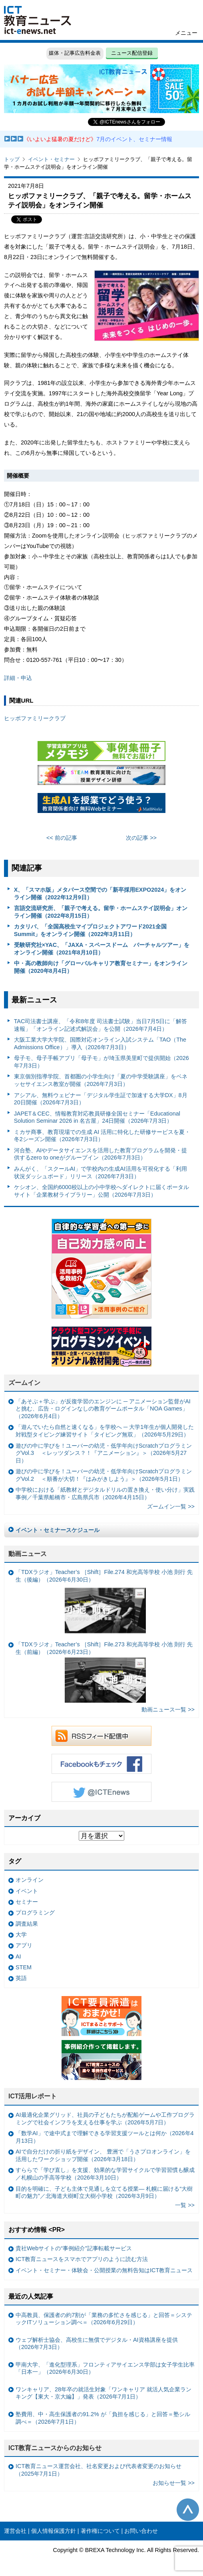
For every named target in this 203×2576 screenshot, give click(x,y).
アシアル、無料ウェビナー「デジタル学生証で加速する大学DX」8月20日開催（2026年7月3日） (100, 1099)
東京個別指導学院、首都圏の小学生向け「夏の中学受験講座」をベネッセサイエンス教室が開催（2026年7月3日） (100, 1080)
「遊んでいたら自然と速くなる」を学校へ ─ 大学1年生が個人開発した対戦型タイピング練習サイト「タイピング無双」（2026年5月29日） (105, 1431)
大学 (21, 1934)
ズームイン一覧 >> (171, 1506)
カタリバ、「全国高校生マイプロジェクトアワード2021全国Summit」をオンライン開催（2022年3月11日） (90, 930)
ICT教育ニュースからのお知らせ (55, 2448)
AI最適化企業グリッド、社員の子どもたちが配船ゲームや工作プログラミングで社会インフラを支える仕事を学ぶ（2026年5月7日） (105, 2119)
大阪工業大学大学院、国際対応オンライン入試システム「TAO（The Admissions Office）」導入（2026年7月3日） (100, 1043)
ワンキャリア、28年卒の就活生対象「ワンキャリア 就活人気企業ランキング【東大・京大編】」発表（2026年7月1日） (103, 2393)
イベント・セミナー (51, 159)
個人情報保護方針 (53, 2531)
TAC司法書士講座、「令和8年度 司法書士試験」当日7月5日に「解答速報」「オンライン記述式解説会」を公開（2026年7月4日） (100, 1025)
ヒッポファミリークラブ (35, 718)
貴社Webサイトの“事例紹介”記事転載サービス (74, 2248)
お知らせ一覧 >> (174, 2483)
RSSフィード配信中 (101, 1736)
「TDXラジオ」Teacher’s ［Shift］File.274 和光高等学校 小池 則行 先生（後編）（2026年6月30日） (104, 1602)
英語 (21, 1978)
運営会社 (15, 2531)
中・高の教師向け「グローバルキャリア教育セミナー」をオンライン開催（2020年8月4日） (100, 967)
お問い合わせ (141, 2531)
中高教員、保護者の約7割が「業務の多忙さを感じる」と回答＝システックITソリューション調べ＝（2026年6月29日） (104, 2319)
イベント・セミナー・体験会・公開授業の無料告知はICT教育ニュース (104, 2270)
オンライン (30, 1880)
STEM (24, 1967)
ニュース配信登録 (132, 53)
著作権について (100, 2531)
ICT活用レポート (32, 2096)
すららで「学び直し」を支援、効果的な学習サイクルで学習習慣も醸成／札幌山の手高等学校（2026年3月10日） (105, 2174)
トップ (12, 159)
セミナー (27, 1902)
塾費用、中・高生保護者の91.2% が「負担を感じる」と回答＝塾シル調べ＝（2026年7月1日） (103, 2418)
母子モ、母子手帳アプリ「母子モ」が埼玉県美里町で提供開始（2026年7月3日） (101, 1062)
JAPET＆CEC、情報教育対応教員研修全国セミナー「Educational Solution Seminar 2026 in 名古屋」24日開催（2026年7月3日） (97, 1117)
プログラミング (35, 1912)
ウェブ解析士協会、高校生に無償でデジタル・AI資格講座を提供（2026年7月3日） (97, 2344)
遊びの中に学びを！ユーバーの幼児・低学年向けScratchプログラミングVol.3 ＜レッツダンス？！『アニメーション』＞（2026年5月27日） (104, 1453)
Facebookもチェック (101, 1764)
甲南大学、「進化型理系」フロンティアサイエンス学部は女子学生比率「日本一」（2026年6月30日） (105, 2368)
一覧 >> (185, 2205)
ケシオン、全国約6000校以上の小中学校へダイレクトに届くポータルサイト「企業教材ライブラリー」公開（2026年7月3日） (101, 1191)
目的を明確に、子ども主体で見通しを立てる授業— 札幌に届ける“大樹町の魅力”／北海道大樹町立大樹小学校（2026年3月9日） (104, 2192)
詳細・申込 (18, 678)
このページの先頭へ (188, 2509)
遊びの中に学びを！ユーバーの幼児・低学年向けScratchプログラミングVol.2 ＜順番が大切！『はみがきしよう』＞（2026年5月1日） (104, 1475)
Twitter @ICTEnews (101, 1792)
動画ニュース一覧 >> (168, 1709)
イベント (27, 1891)
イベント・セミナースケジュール (58, 1530)
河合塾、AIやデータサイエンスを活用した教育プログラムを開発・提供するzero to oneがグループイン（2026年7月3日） (100, 1154)
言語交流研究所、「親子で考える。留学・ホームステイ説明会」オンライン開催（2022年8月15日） (100, 912)
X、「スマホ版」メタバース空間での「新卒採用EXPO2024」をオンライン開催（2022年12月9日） (100, 894)
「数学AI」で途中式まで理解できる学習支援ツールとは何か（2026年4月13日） (105, 2137)
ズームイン (24, 1382)
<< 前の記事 (61, 838)
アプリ (24, 1945)
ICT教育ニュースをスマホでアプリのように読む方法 (82, 2259)
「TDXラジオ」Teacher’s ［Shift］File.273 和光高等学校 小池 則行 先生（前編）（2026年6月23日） (104, 1671)
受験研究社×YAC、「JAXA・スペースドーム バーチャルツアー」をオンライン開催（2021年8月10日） (102, 949)
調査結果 (27, 1924)
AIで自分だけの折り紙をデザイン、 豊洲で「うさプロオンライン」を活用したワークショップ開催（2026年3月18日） (103, 2155)
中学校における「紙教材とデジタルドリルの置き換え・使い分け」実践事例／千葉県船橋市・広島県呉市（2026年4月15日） (105, 1493)
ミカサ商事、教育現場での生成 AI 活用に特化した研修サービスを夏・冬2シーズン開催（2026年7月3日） (102, 1136)
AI (18, 1956)
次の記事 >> (141, 838)
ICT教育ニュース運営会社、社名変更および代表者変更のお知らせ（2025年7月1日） (98, 2470)
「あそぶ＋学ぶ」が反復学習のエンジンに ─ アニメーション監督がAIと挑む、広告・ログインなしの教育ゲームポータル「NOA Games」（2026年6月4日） (103, 1408)
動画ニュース (27, 1553)
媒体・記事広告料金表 (75, 53)
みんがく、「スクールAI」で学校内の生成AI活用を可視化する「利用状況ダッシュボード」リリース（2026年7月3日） (100, 1172)
